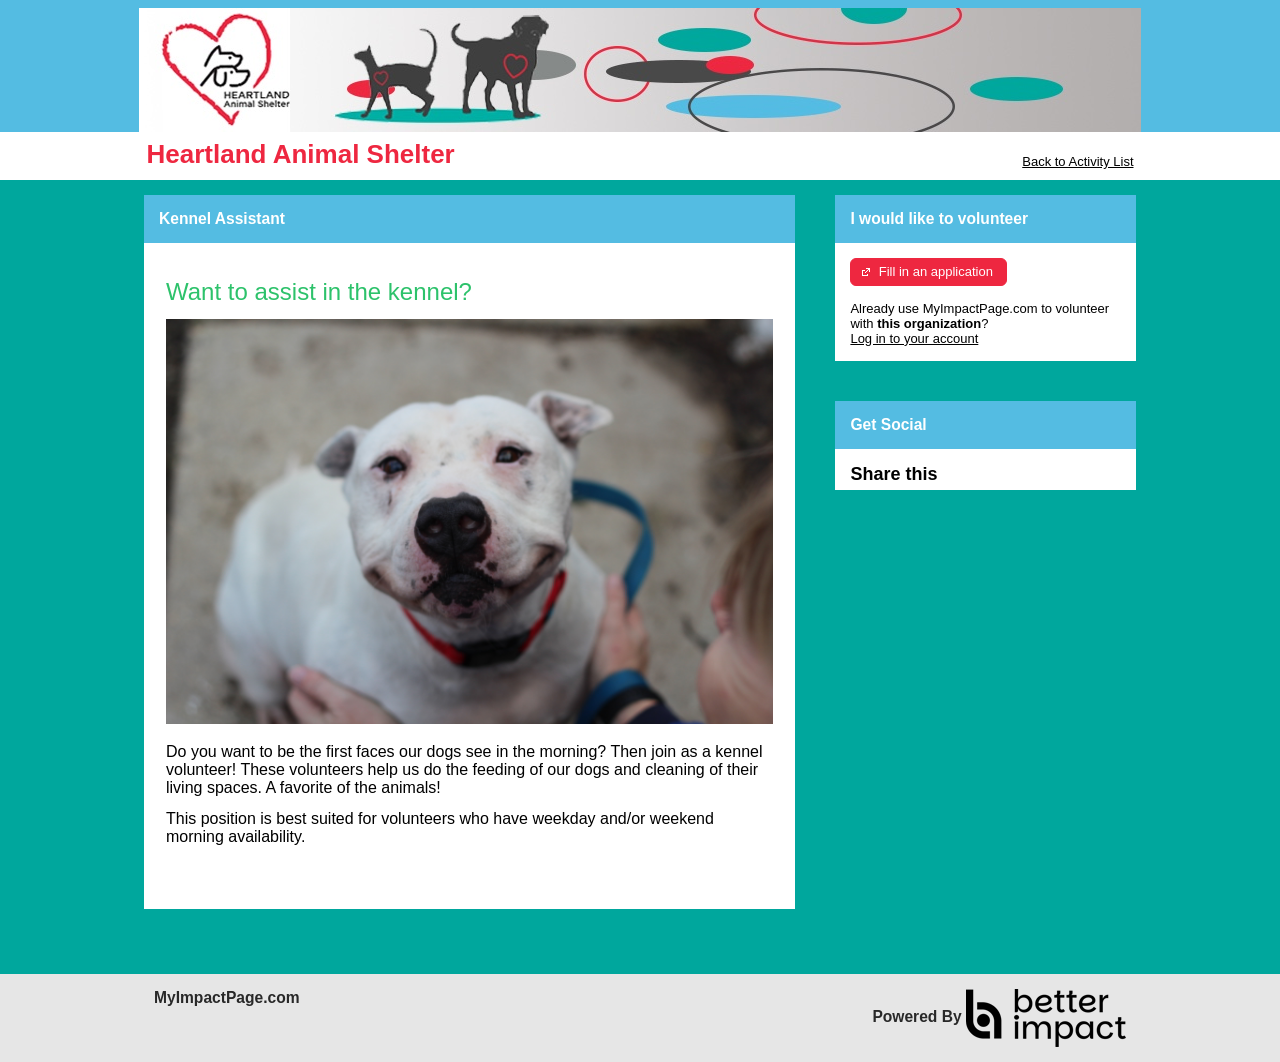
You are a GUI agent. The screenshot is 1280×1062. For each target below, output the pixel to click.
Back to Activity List (1077, 161)
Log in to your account (914, 338)
